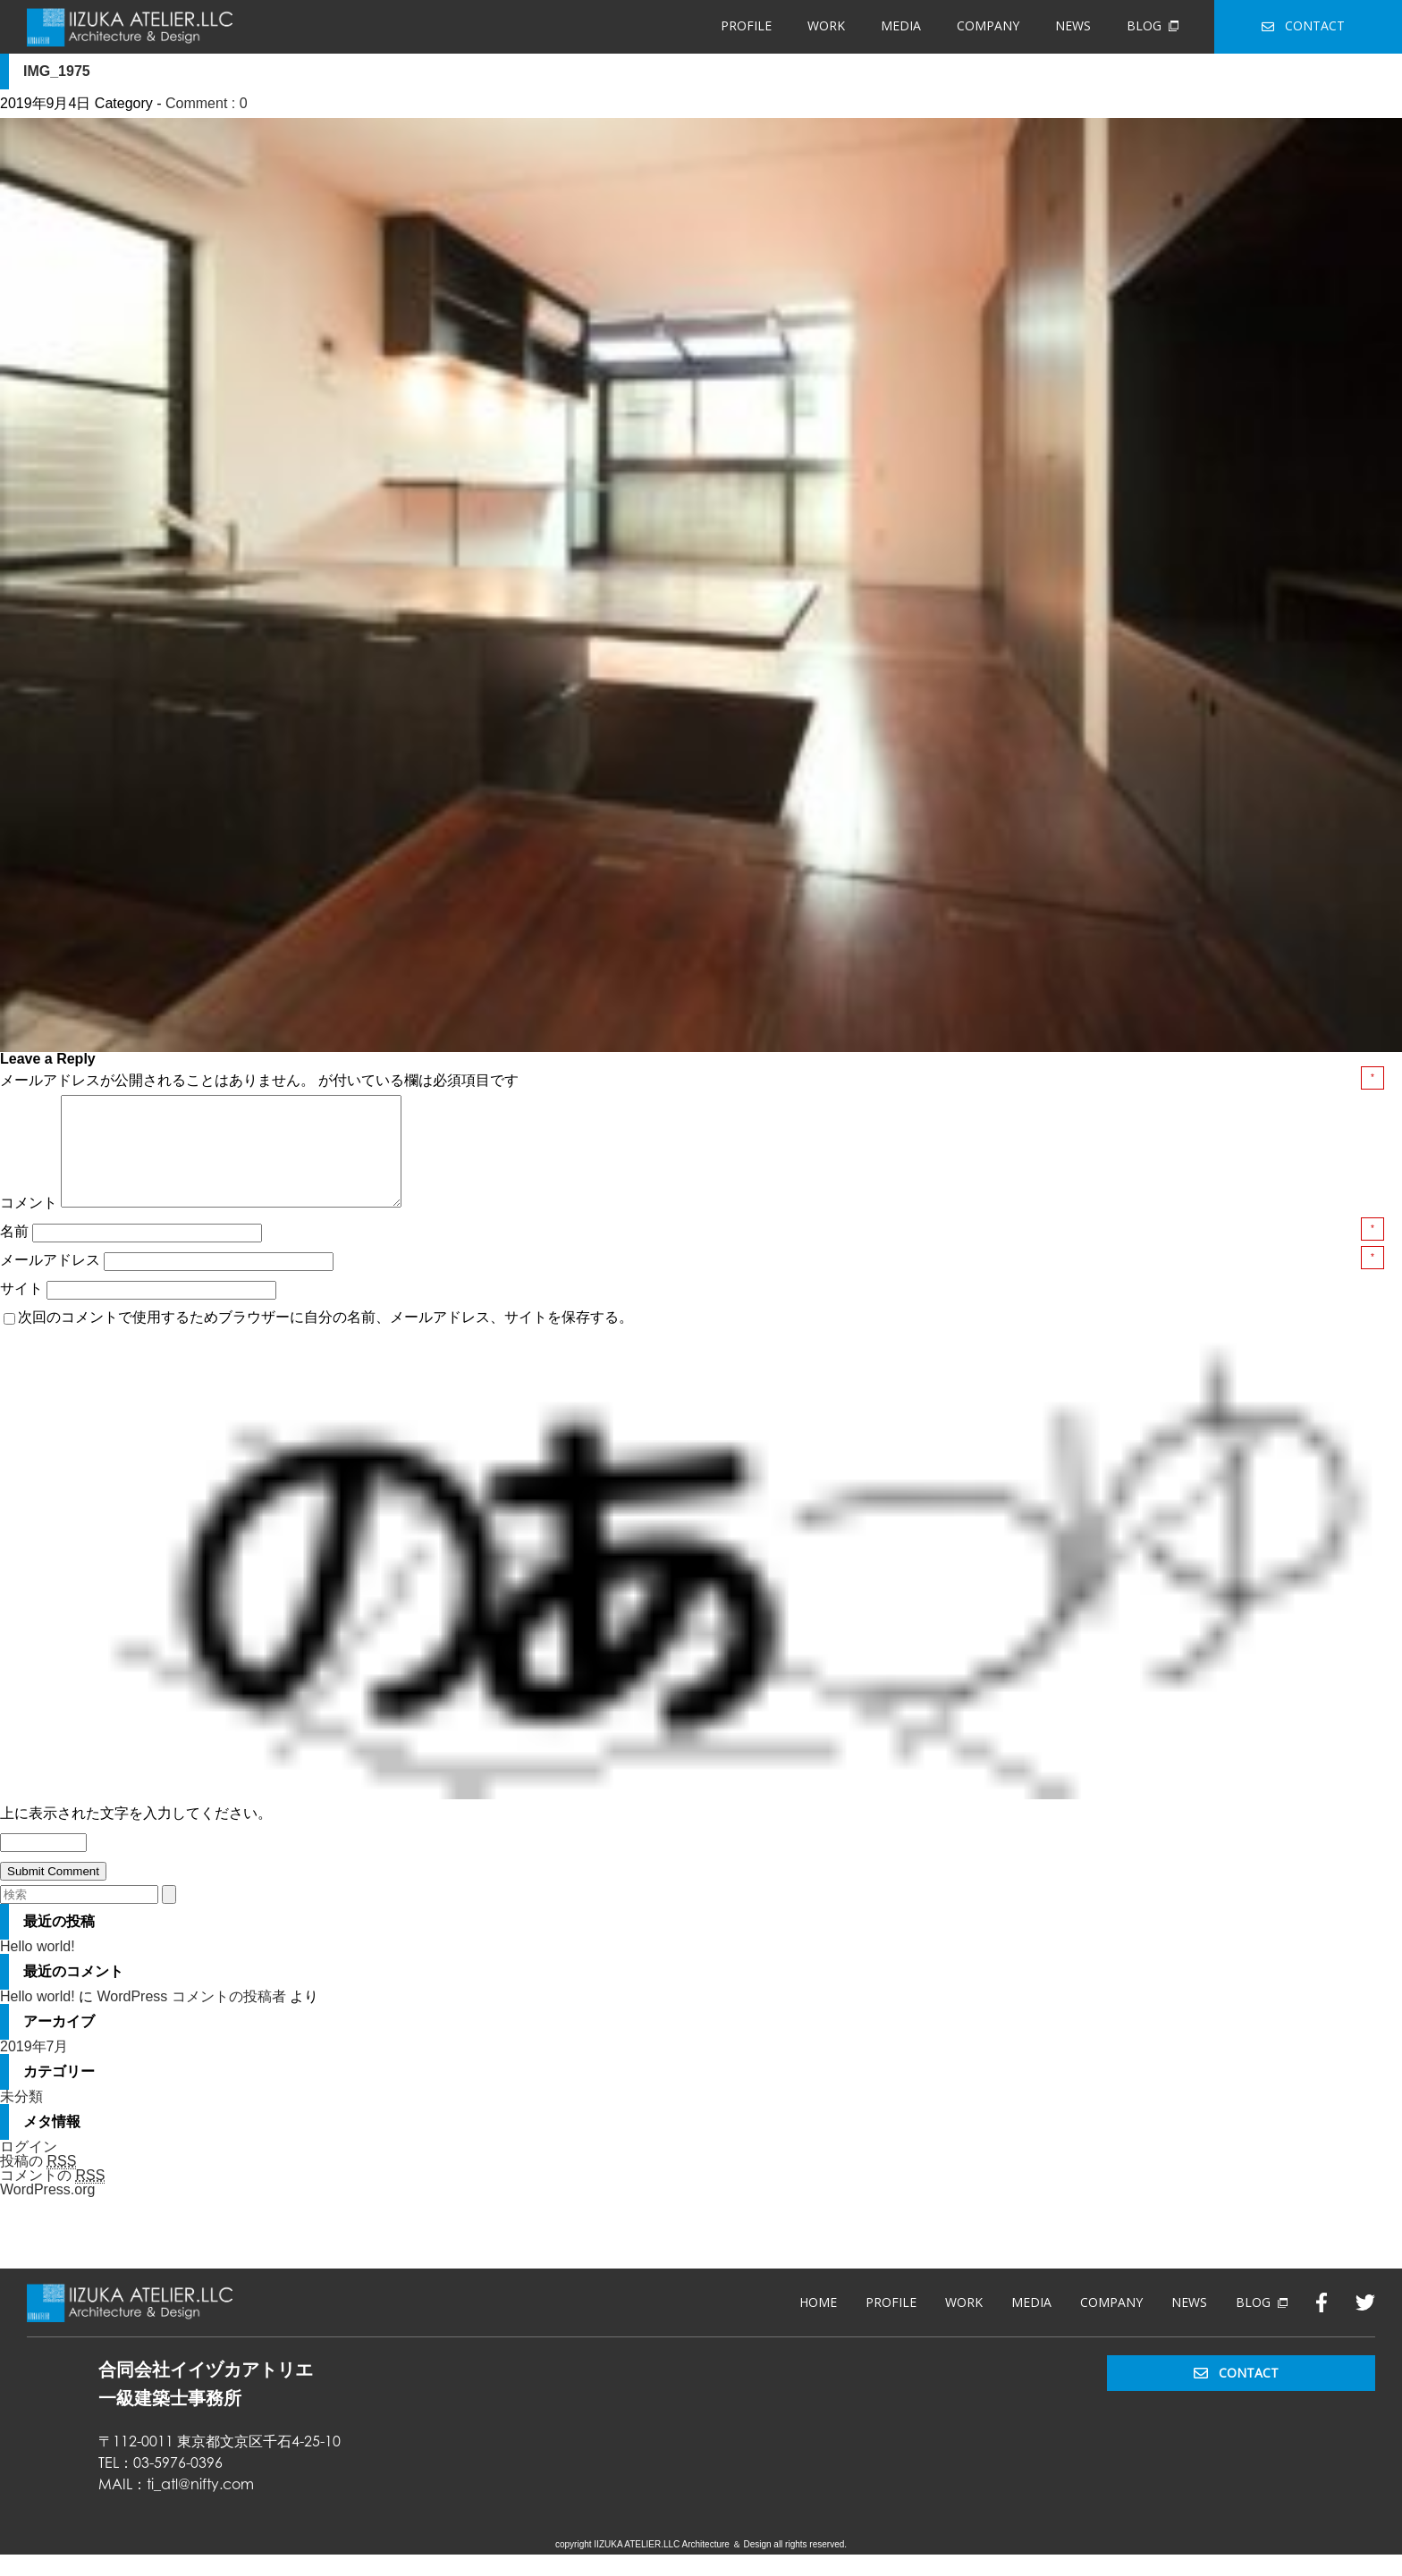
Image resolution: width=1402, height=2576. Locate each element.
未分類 (21, 2118)
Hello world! (37, 1967)
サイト (21, 1309)
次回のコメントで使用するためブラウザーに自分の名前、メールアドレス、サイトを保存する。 (325, 1338)
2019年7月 (34, 2067)
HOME (818, 2323)
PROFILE (746, 25)
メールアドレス (52, 1281)
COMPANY (988, 25)
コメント (28, 1224)
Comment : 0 (206, 103)
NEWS (1073, 25)
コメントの (52, 2197)
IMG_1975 (56, 71)
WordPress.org (47, 2210)
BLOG (1152, 25)
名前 (16, 1252)
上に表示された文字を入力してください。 (136, 1834)
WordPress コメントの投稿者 (191, 2017)
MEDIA (901, 25)
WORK (826, 25)
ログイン (28, 2168)
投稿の (38, 2183)
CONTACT (1303, 25)
